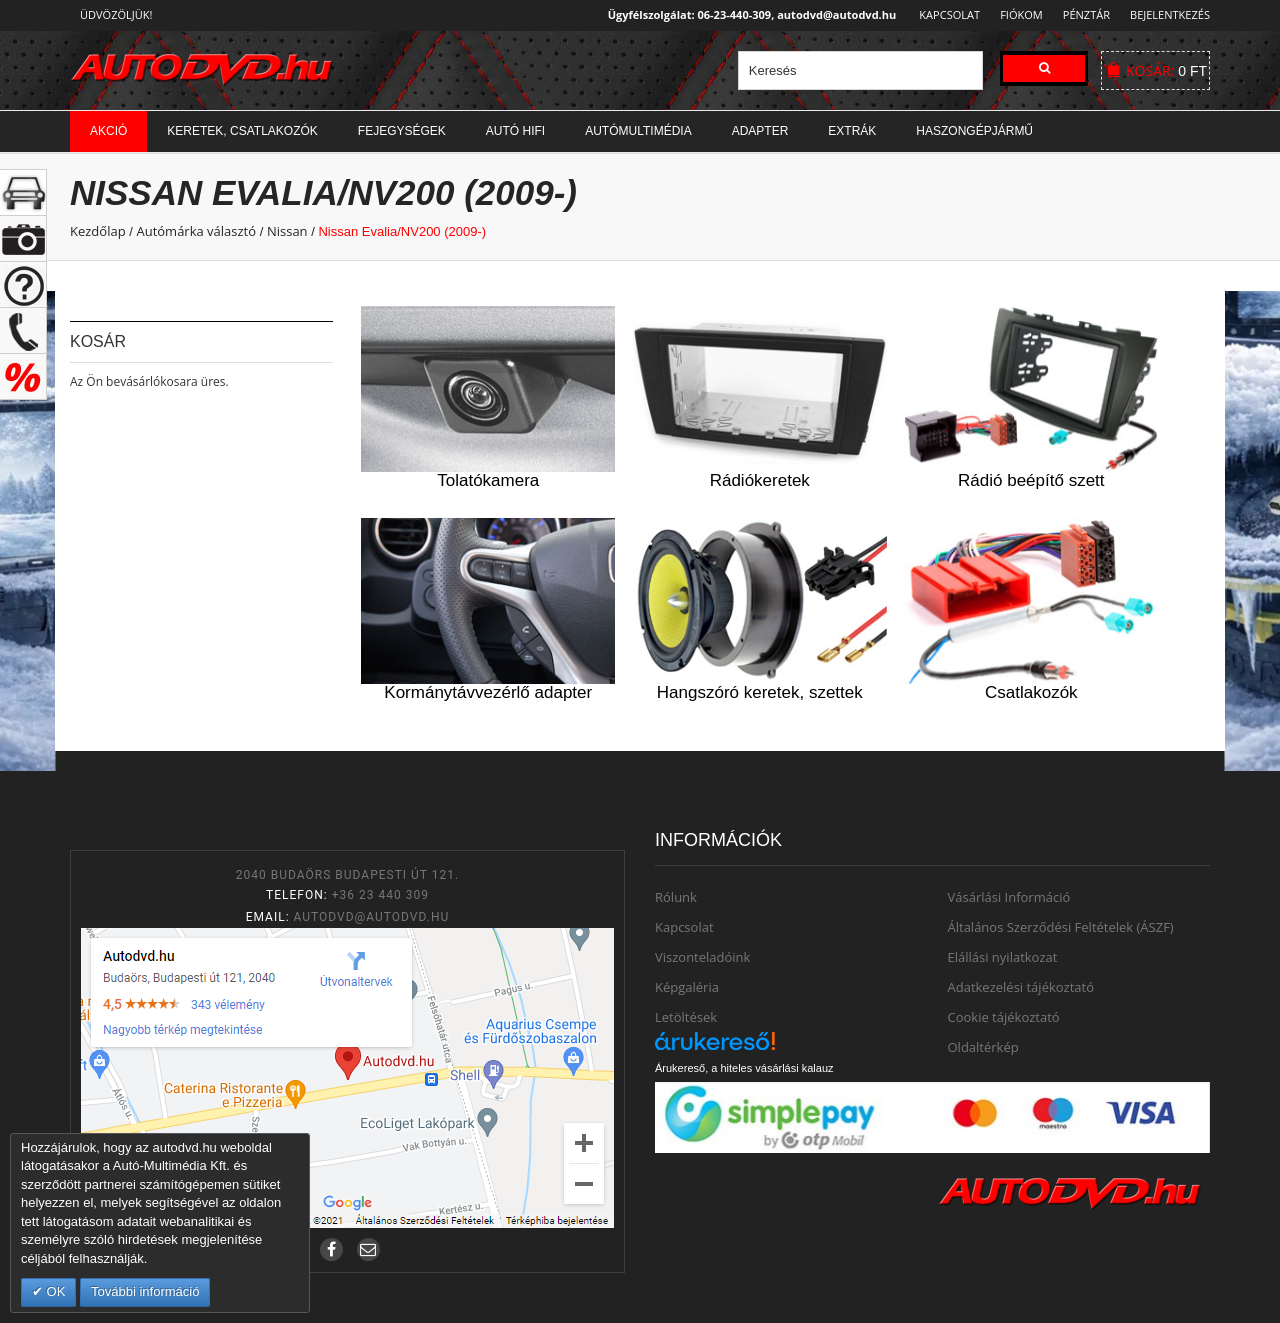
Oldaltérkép (983, 1047)
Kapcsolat (943, 14)
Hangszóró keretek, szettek (760, 692)
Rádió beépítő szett (1031, 480)
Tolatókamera (488, 480)
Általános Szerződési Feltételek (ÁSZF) (1061, 927)
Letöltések (686, 1017)
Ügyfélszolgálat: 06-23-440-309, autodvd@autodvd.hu (746, 14)
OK (54, 1291)
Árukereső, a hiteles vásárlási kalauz (744, 1068)
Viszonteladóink (702, 957)
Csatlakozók (1031, 692)
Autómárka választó (196, 231)
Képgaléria (687, 987)
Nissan (287, 231)
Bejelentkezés (1170, 14)
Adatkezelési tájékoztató (1021, 987)
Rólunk (676, 897)
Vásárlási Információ (1009, 897)
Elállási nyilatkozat (1003, 957)
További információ (145, 1291)
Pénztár (1083, 14)
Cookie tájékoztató (1004, 1017)
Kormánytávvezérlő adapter (488, 692)
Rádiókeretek (760, 480)
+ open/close (23, 192)
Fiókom (1015, 14)
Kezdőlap (98, 231)
